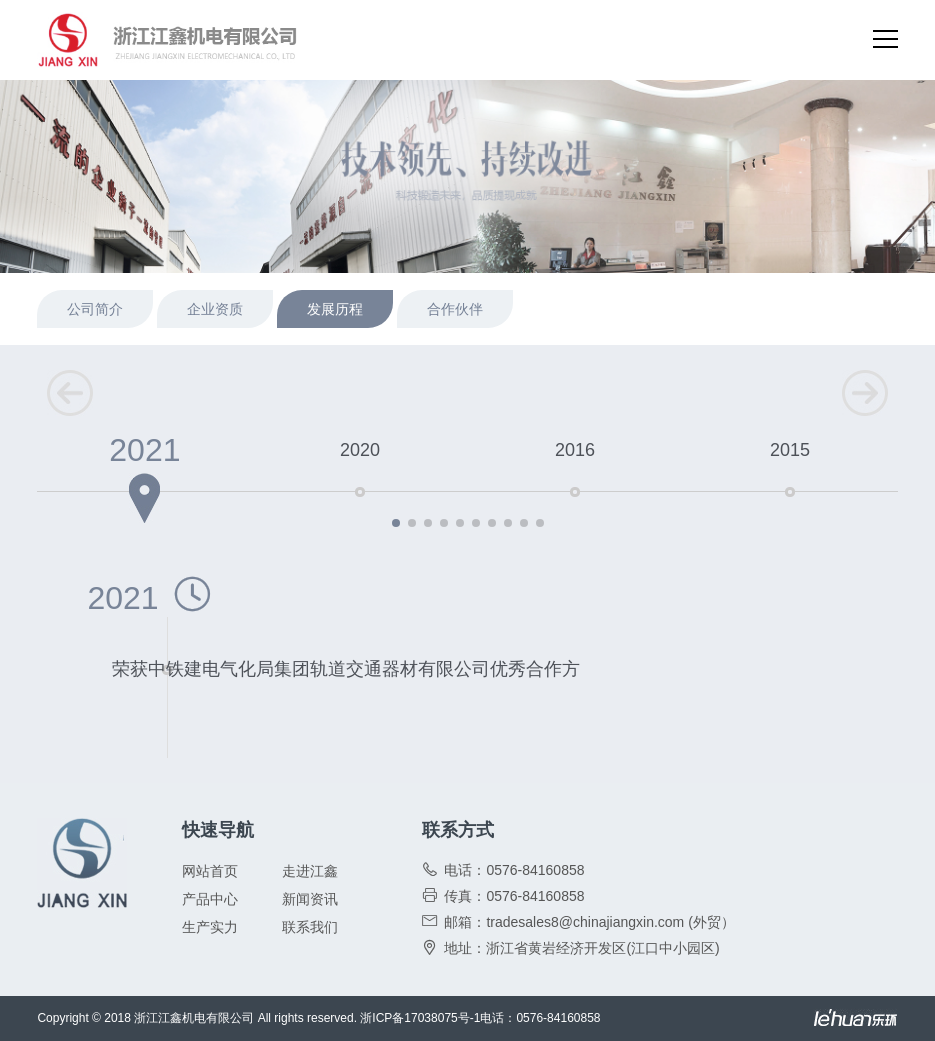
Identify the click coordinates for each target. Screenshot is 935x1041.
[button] (396, 523)
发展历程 (335, 309)
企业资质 (215, 309)
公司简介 (95, 309)
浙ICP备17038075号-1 (420, 1018)
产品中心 (210, 899)
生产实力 (210, 927)
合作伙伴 (455, 309)
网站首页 (210, 871)
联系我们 (310, 927)
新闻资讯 (310, 899)
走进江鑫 (310, 871)
